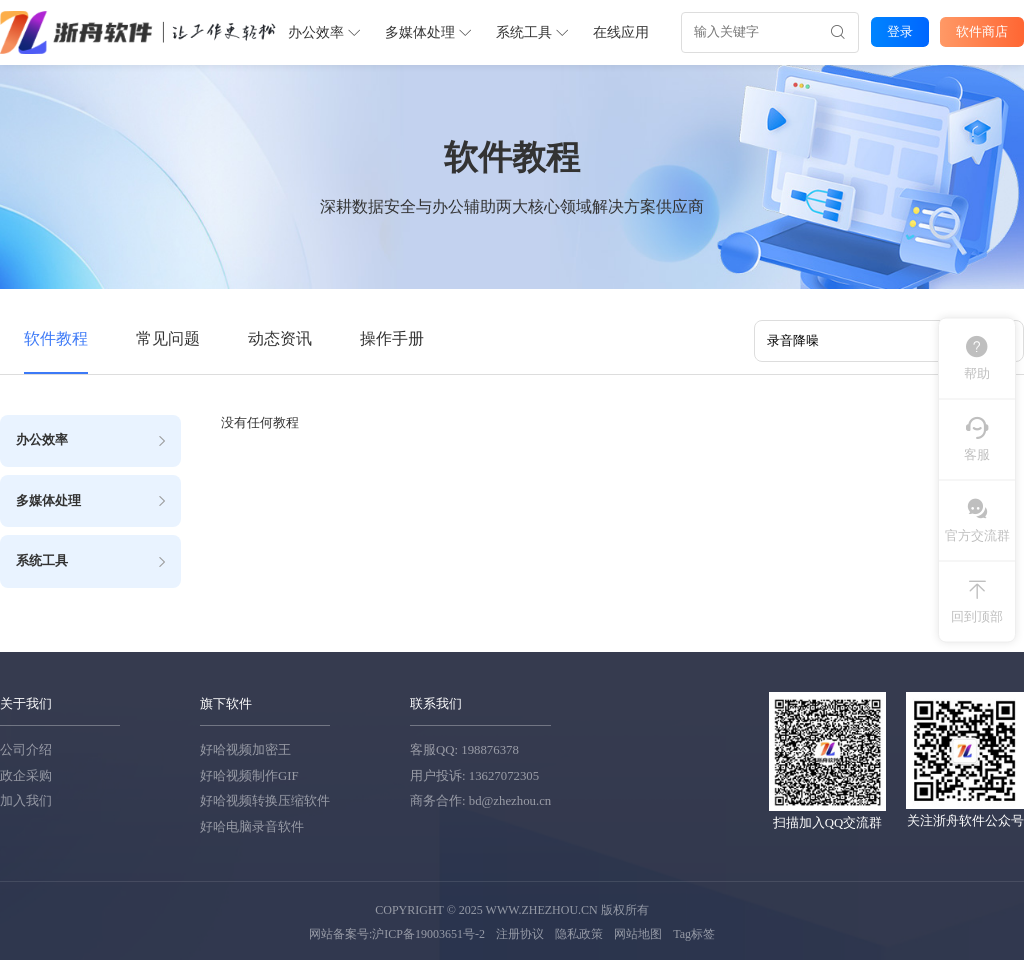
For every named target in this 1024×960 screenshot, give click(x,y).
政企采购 (26, 774)
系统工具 (531, 32)
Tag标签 (694, 932)
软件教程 (56, 337)
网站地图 (638, 932)
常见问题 (168, 337)
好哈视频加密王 (245, 749)
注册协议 (520, 932)
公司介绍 (26, 749)
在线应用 (620, 32)
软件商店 (982, 31)
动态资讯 (280, 337)
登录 (899, 31)
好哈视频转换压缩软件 (265, 800)
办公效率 (323, 32)
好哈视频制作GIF (249, 774)
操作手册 (392, 337)
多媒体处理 (427, 32)
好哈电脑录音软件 (252, 825)
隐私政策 (579, 932)
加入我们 (26, 800)
